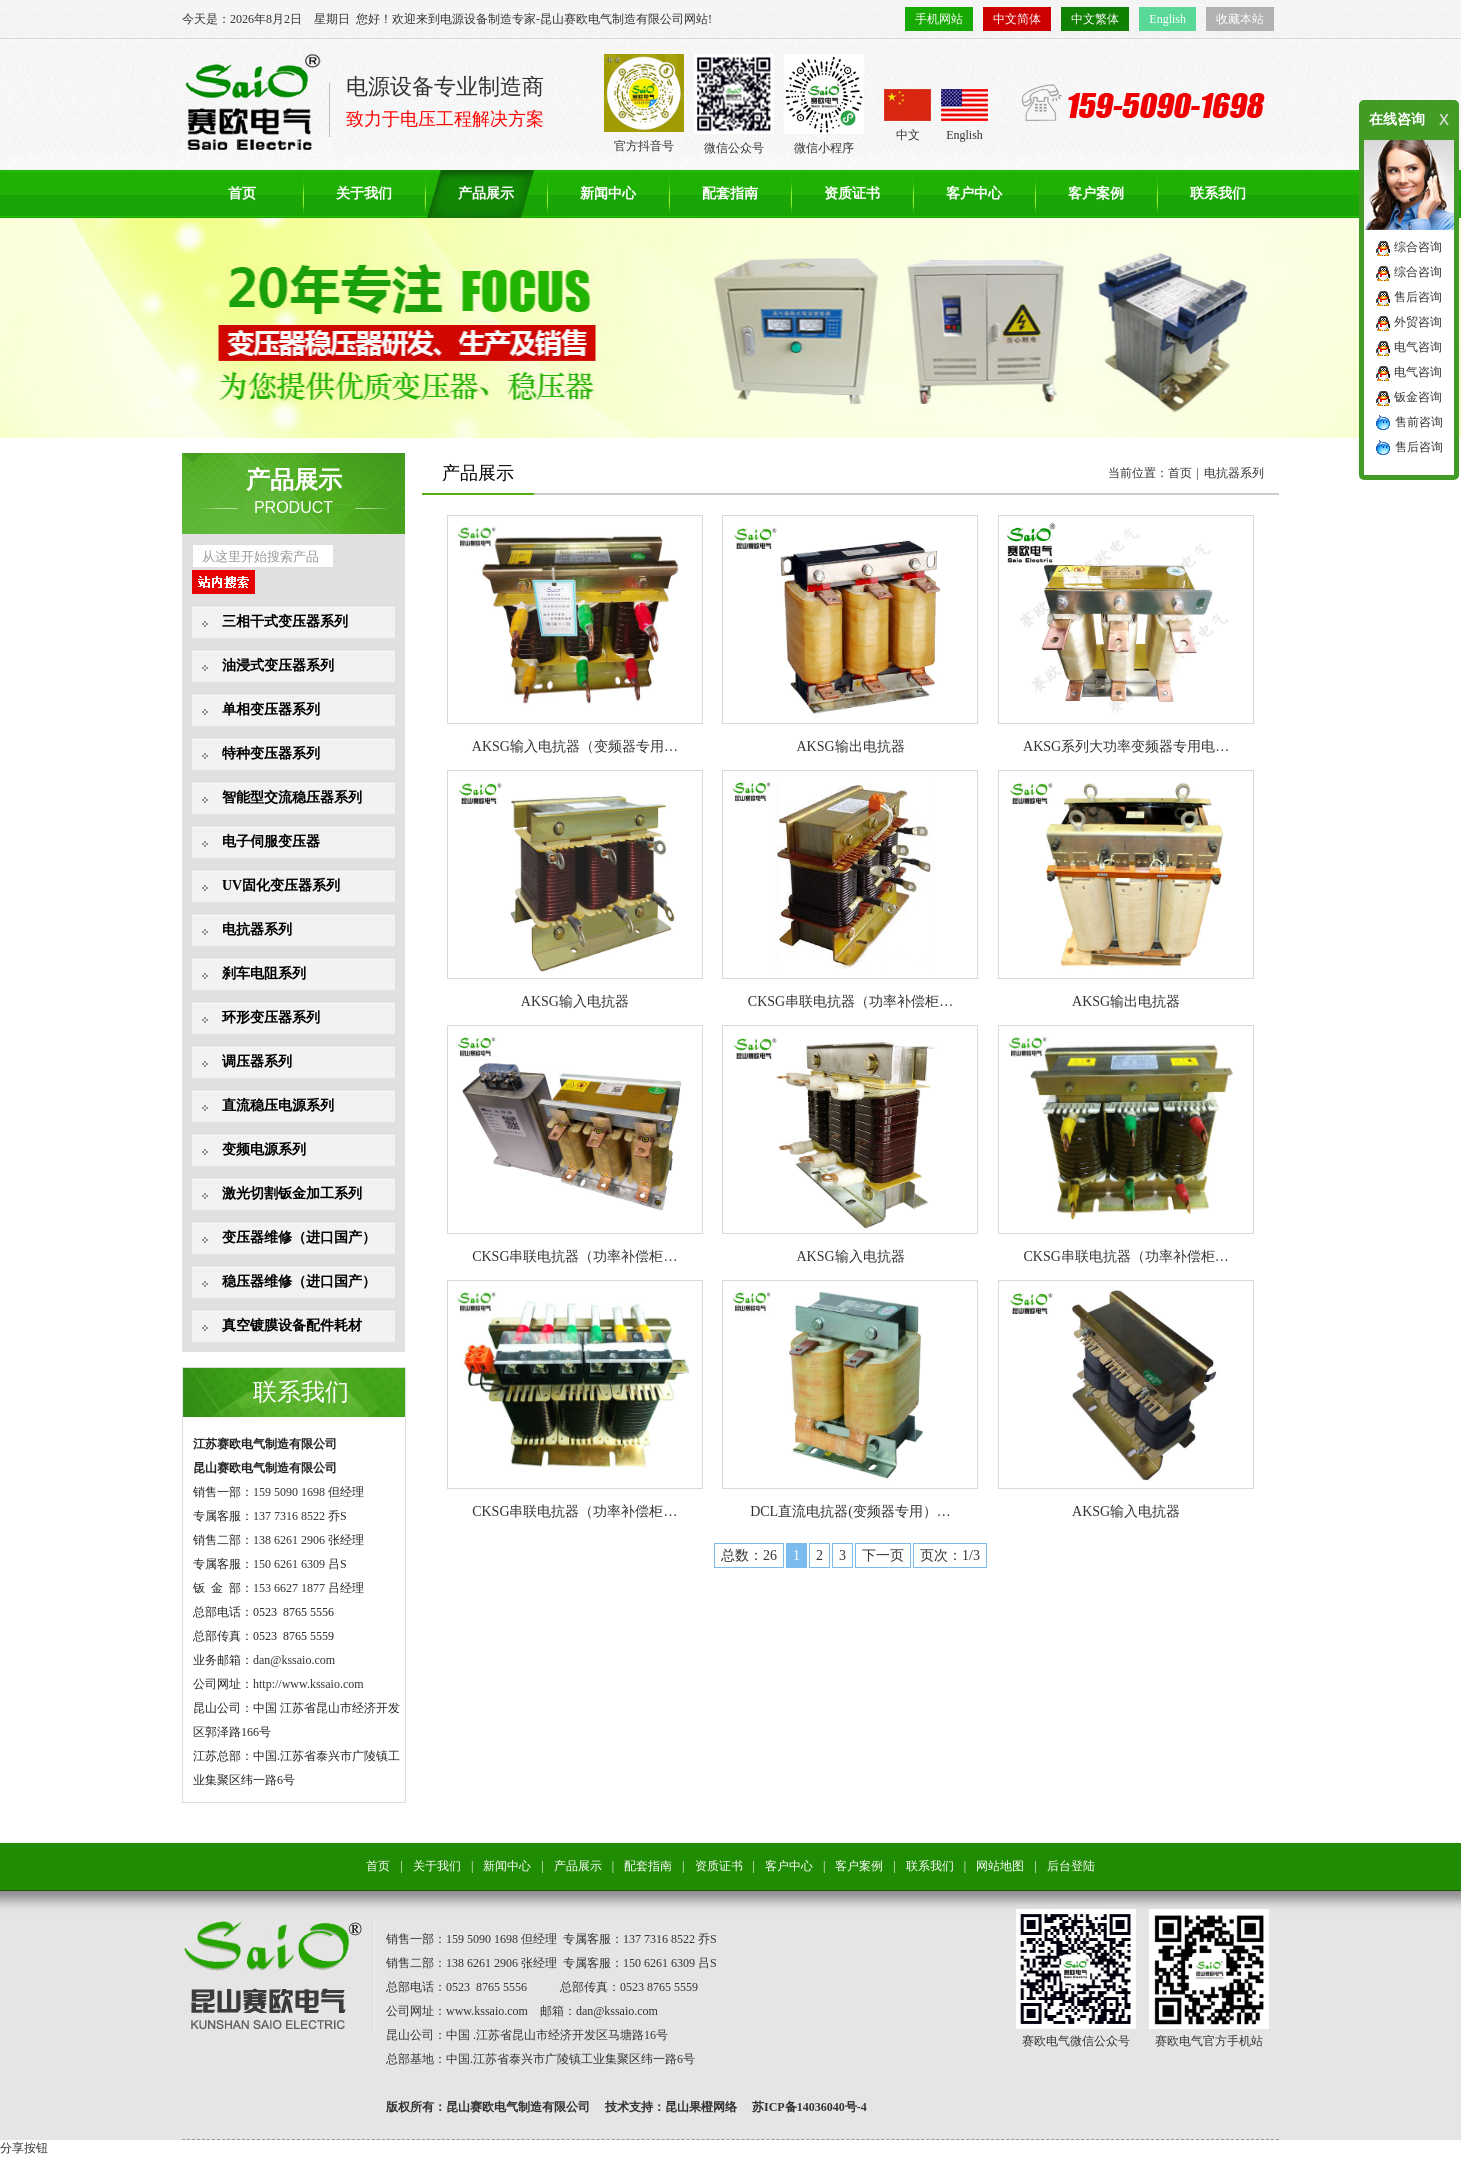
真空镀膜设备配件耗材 (292, 1325)
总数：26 (749, 1555)
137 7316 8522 (289, 1516)
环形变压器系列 (271, 1017)
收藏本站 (1240, 19)
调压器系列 (257, 1061)
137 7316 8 (650, 1939)
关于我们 (364, 193)
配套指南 (730, 193)
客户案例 (1096, 193)
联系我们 (1218, 193)
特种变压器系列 (271, 753)
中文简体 (1017, 19)
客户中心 (974, 193)
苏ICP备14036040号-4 (809, 2107)
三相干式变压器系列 (285, 621)
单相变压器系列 (271, 709)
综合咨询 (1418, 247)
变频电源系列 (264, 1149)
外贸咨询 (1418, 322)
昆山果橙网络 (701, 2107)
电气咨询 (1418, 347)
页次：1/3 (950, 1555)
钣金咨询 (1418, 397)
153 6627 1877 (289, 1588)
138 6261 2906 (289, 1540)
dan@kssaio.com (294, 1660)
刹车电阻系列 (264, 973)
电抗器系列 (257, 929)
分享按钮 (24, 2148)
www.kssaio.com (487, 2011)
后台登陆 (1071, 1866)
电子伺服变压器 (271, 841)
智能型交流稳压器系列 (292, 797)
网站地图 (1000, 1866)
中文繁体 (1095, 19)
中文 (907, 115)
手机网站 (939, 19)
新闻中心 (608, 193)
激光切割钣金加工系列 (292, 1193)
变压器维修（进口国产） (299, 1237)
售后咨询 (1418, 297)
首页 (242, 193)
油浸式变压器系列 (278, 665)
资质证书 (852, 193)
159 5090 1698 (289, 1492)
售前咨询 (1419, 422)
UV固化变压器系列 (281, 885)
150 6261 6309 (289, 1564)
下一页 (883, 1555)
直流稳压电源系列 (278, 1105)
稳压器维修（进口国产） (299, 1281)
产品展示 (486, 193)
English (1167, 19)
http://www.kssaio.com (308, 1684)
